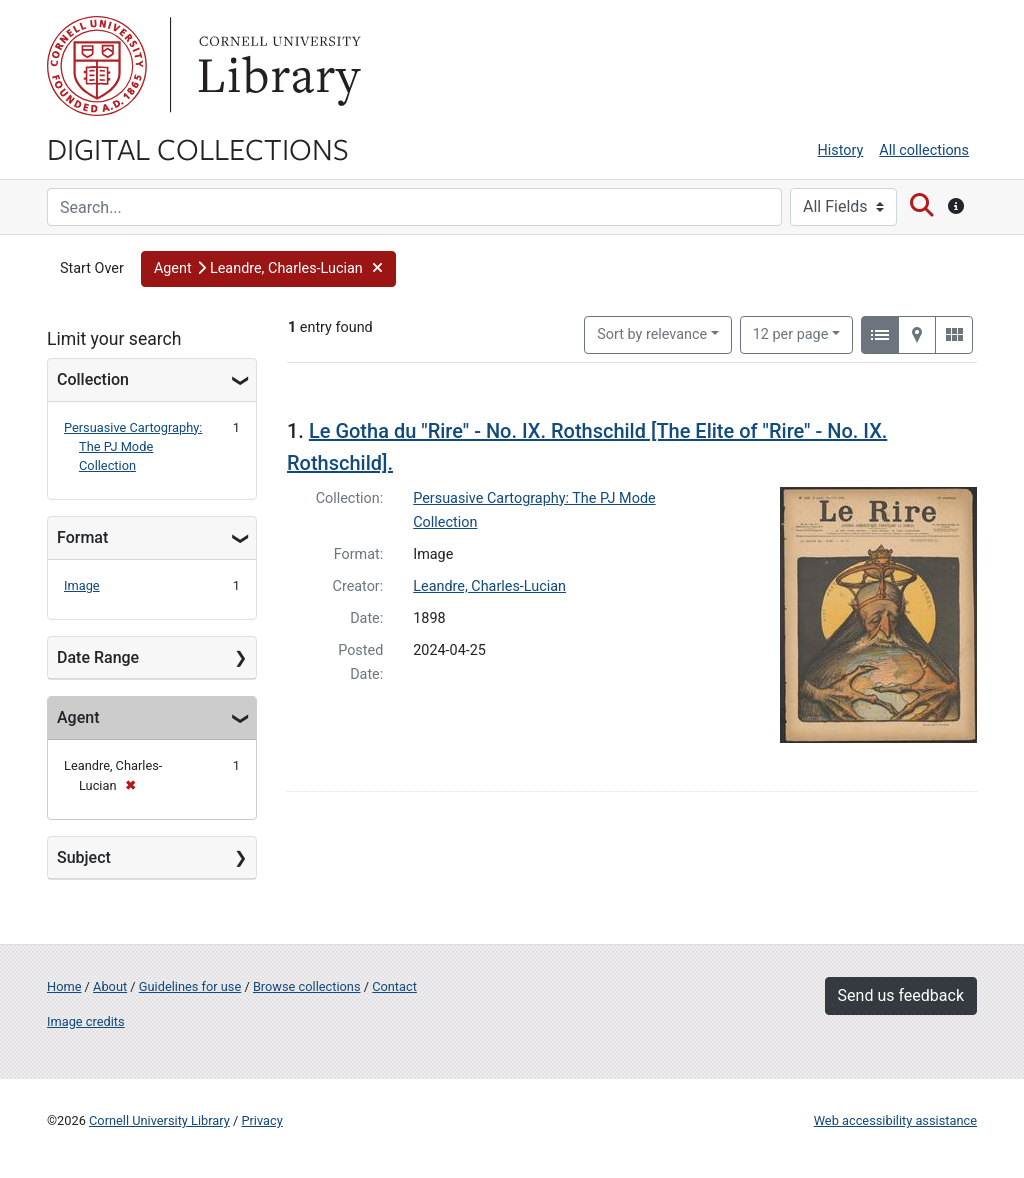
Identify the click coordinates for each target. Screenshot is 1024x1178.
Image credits (86, 1021)
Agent (78, 717)
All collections (924, 150)
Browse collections (307, 986)
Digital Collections (198, 148)
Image (82, 585)
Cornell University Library (159, 1120)
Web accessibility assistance (895, 1120)
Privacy (261, 1120)
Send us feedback (901, 995)
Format (82, 537)
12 (791, 333)
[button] (268, 269)
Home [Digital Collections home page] (64, 986)
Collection (93, 379)
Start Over (92, 268)
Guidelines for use (190, 986)
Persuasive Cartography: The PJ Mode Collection (133, 446)
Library (277, 66)
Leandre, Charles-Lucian (489, 586)
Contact (394, 986)
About (110, 986)
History (841, 150)
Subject (84, 857)
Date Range (98, 657)
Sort (652, 334)
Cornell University (97, 66)
